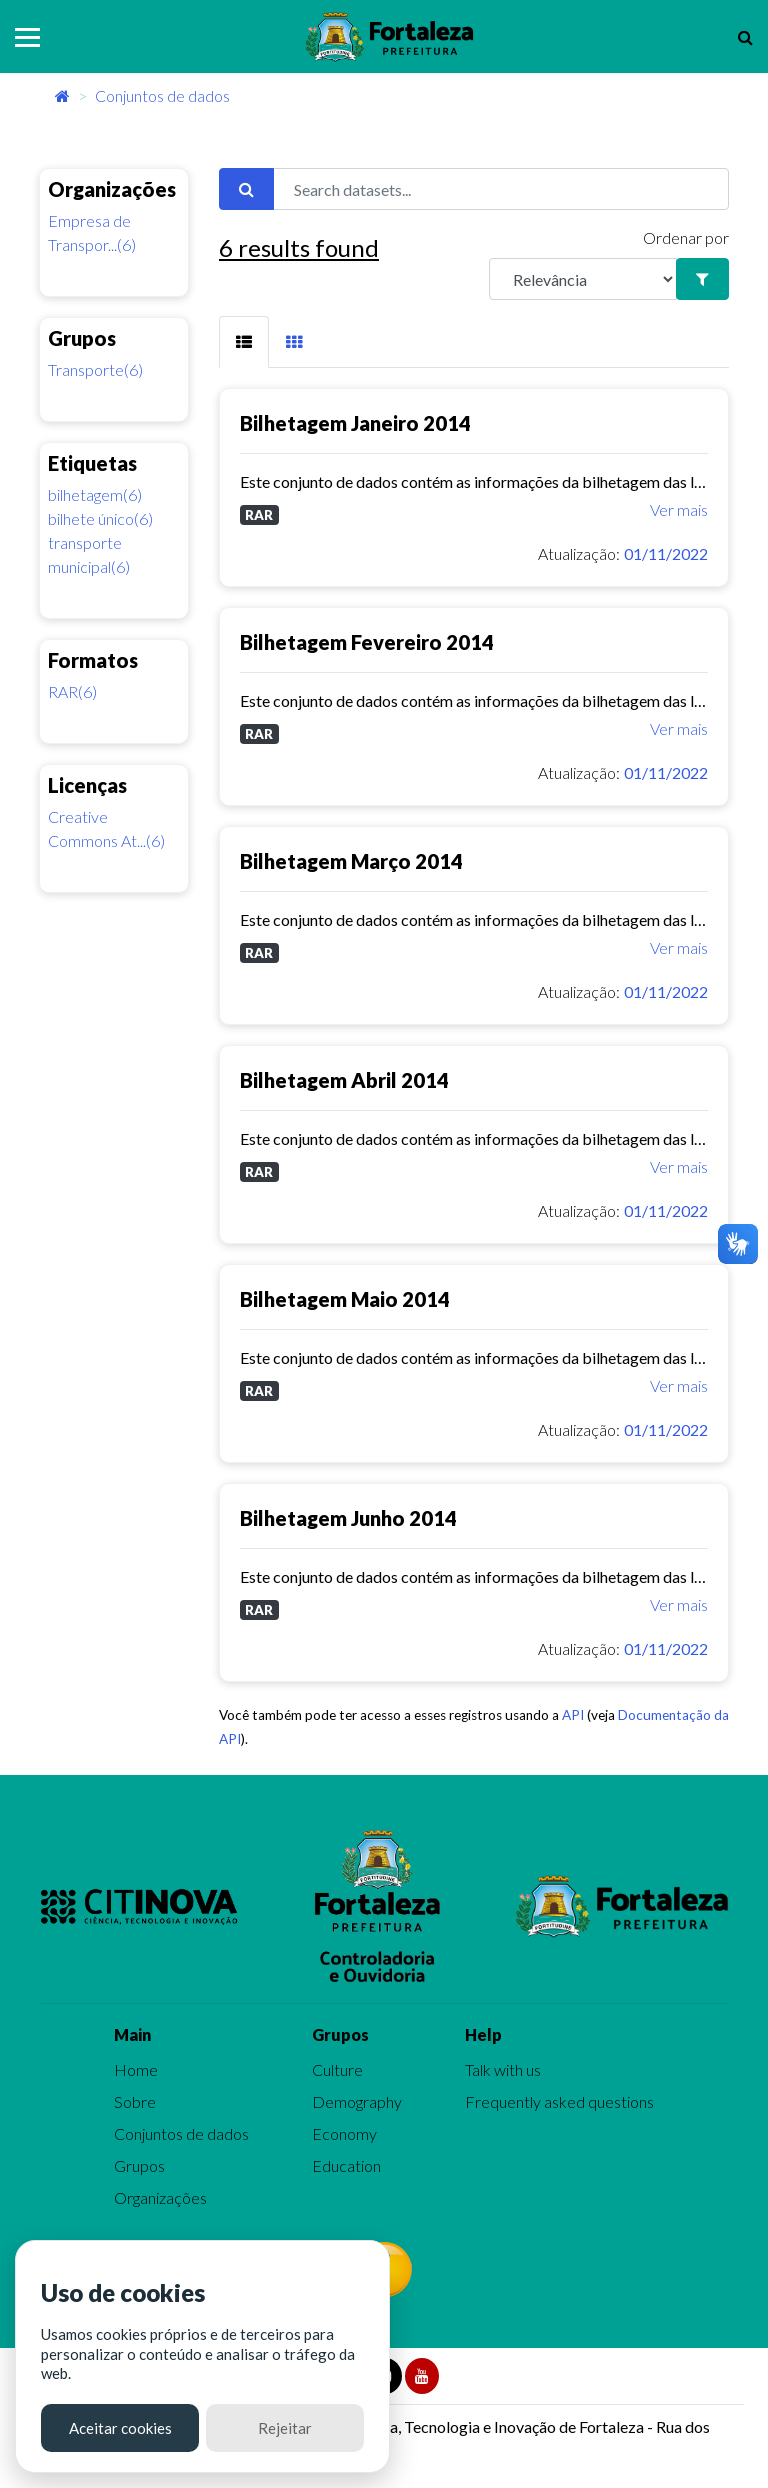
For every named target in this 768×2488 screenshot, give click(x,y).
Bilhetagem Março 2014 (351, 861)
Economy (344, 2133)
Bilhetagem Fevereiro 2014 (367, 642)
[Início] (62, 95)
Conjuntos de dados (162, 95)
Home (136, 2069)
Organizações (160, 2197)
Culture (337, 2069)
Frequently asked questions (559, 2101)
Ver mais (679, 509)
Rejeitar (285, 2428)
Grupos (139, 2165)
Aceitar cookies (120, 2428)
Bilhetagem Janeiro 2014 (355, 423)
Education (346, 2165)
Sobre (135, 2101)
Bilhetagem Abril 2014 (344, 1080)
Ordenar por (686, 237)
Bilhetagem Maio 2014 (345, 1299)
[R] (583, 279)
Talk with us (503, 2069)
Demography (357, 2101)
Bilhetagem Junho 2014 (348, 1518)
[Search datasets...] (501, 189)
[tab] (244, 342)
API (573, 1715)
